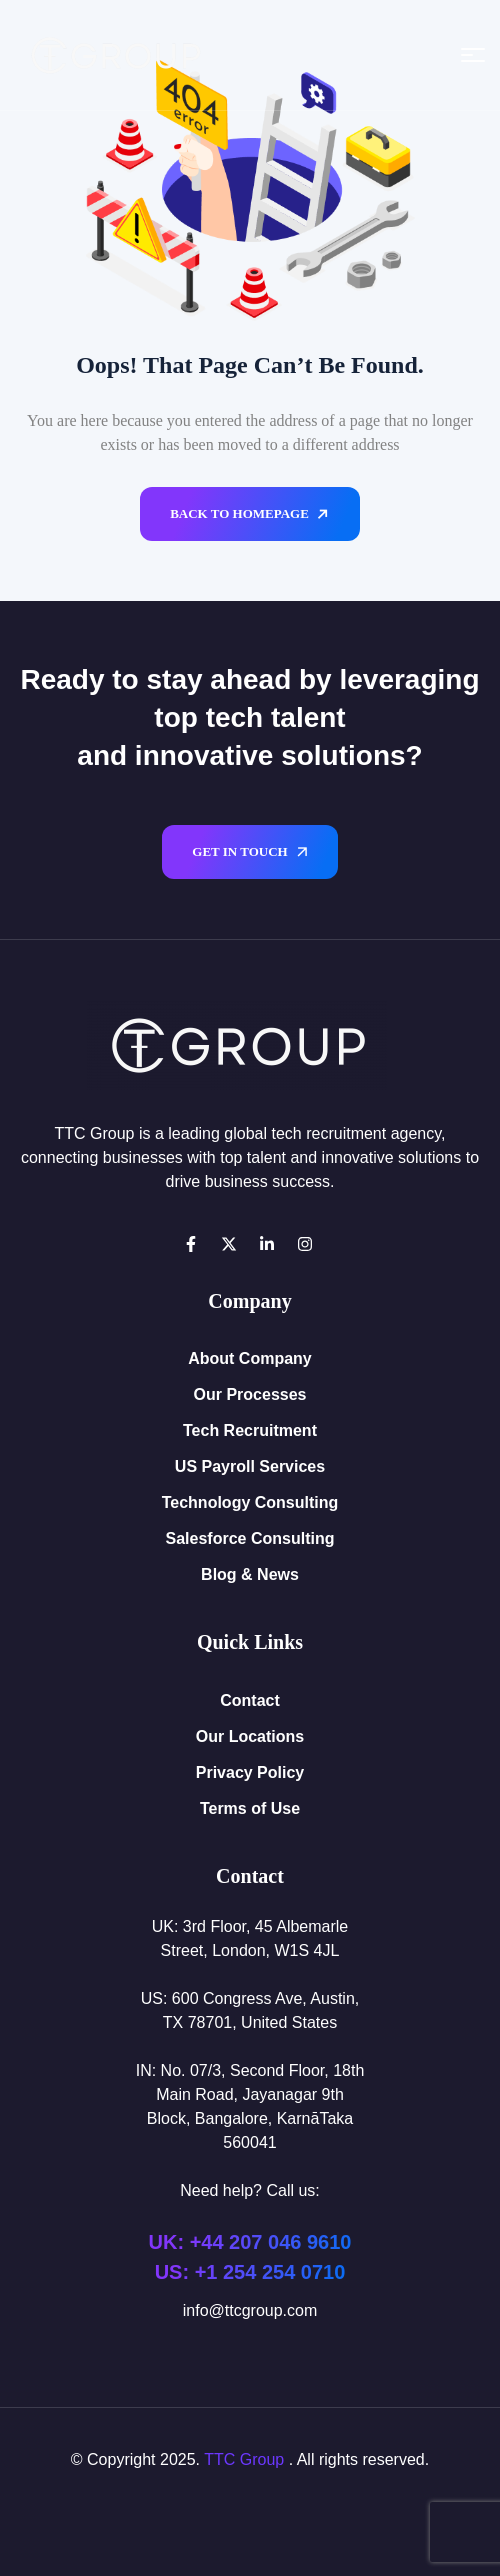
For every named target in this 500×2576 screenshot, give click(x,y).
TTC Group (244, 2459)
